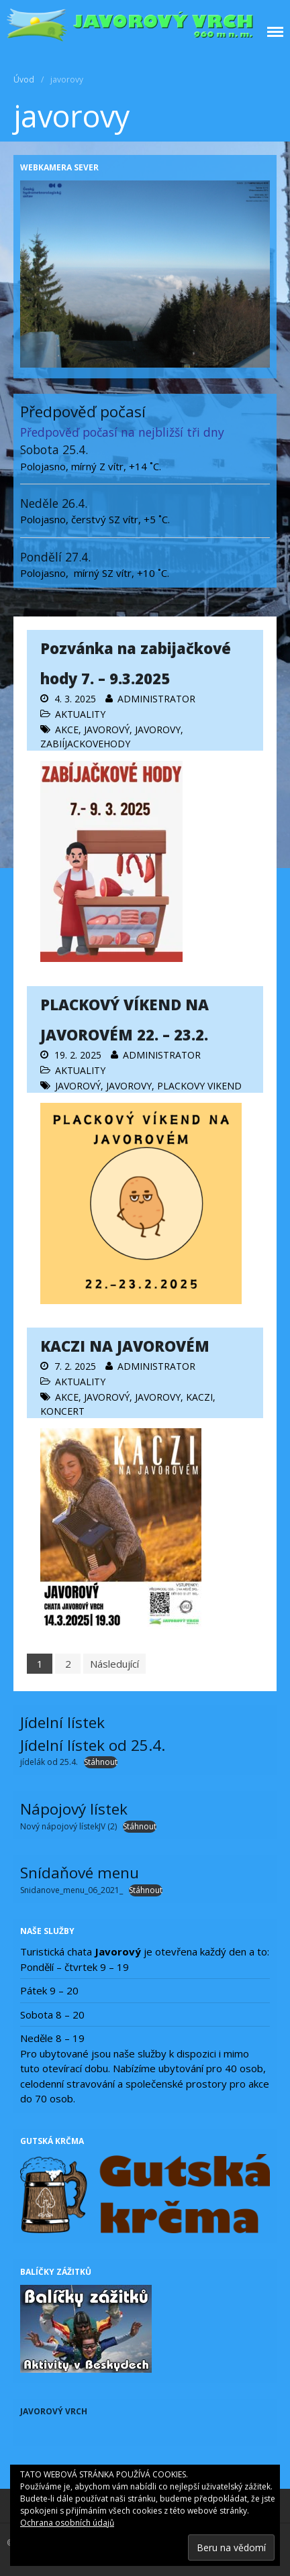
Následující (114, 1663)
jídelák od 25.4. (49, 1762)
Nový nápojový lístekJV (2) (68, 1826)
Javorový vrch (53, 2411)
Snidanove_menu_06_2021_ (71, 1890)
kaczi (199, 1397)
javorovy (158, 729)
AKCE (67, 729)
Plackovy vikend (199, 1085)
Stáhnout (100, 1762)
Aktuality (80, 714)
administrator (156, 698)
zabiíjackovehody (85, 743)
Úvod (23, 79)
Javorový (107, 729)
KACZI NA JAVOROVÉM (124, 1346)
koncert (62, 1411)
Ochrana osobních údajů (67, 2522)
